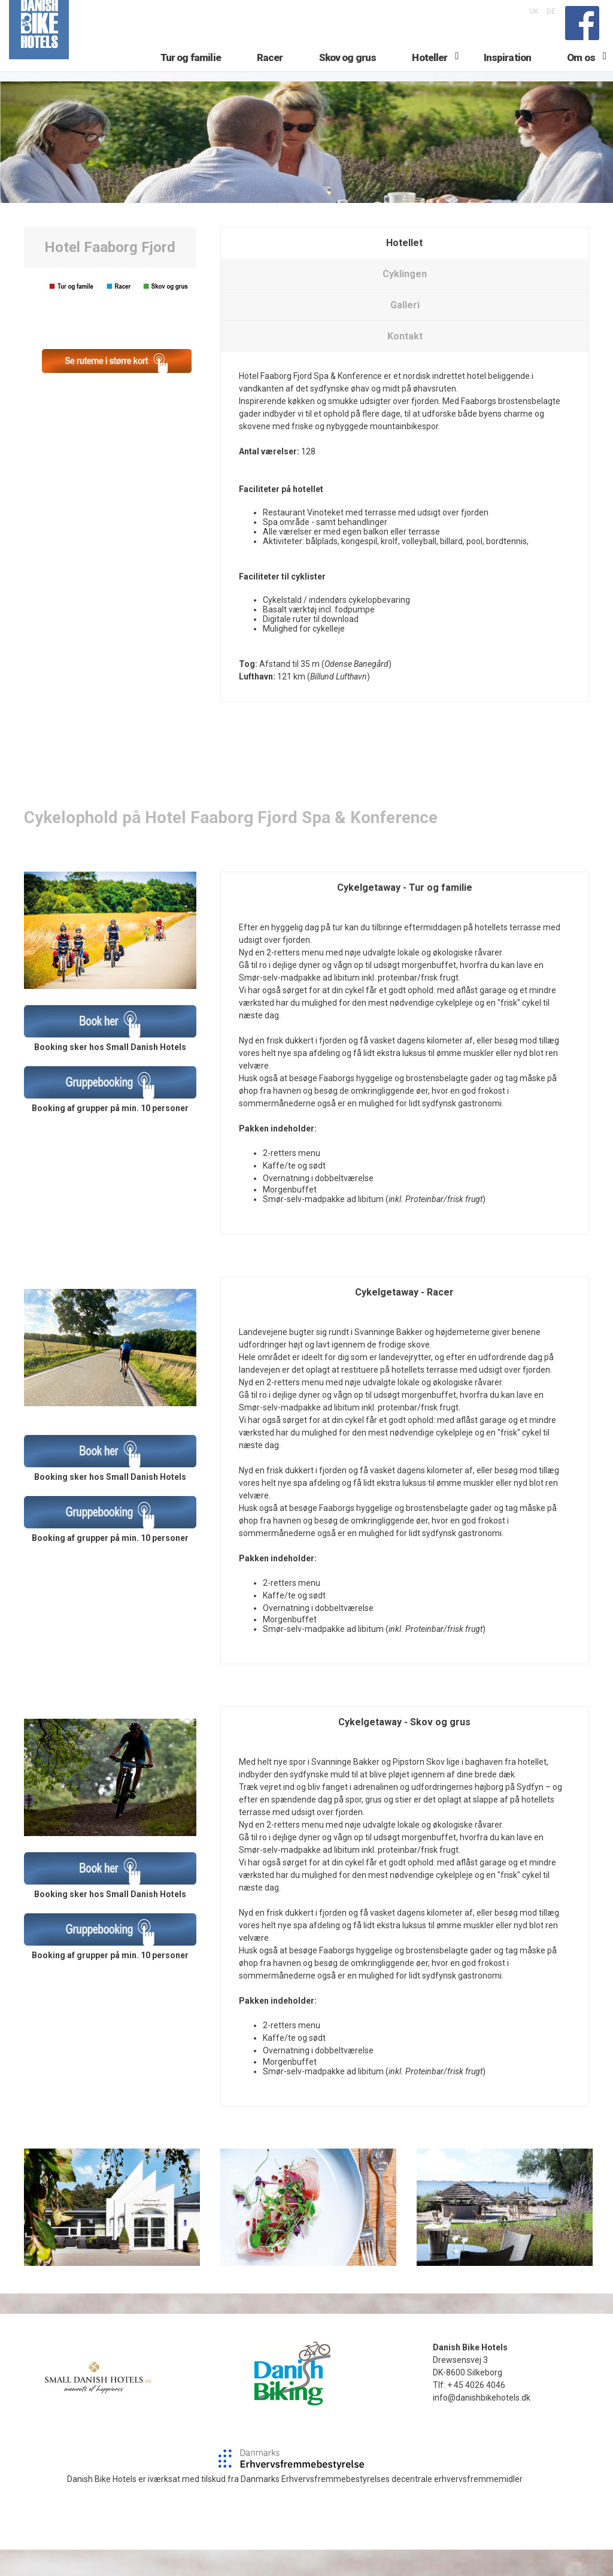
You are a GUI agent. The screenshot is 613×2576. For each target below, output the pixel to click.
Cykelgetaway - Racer (404, 1318)
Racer (270, 76)
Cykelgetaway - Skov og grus (404, 1748)
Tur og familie (190, 76)
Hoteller (429, 76)
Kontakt (405, 362)
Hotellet (404, 269)
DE (551, 11)
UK (533, 11)
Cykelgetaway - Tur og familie (404, 914)
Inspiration (508, 76)
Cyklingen (405, 300)
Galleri (405, 331)
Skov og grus (348, 76)
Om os (581, 76)
